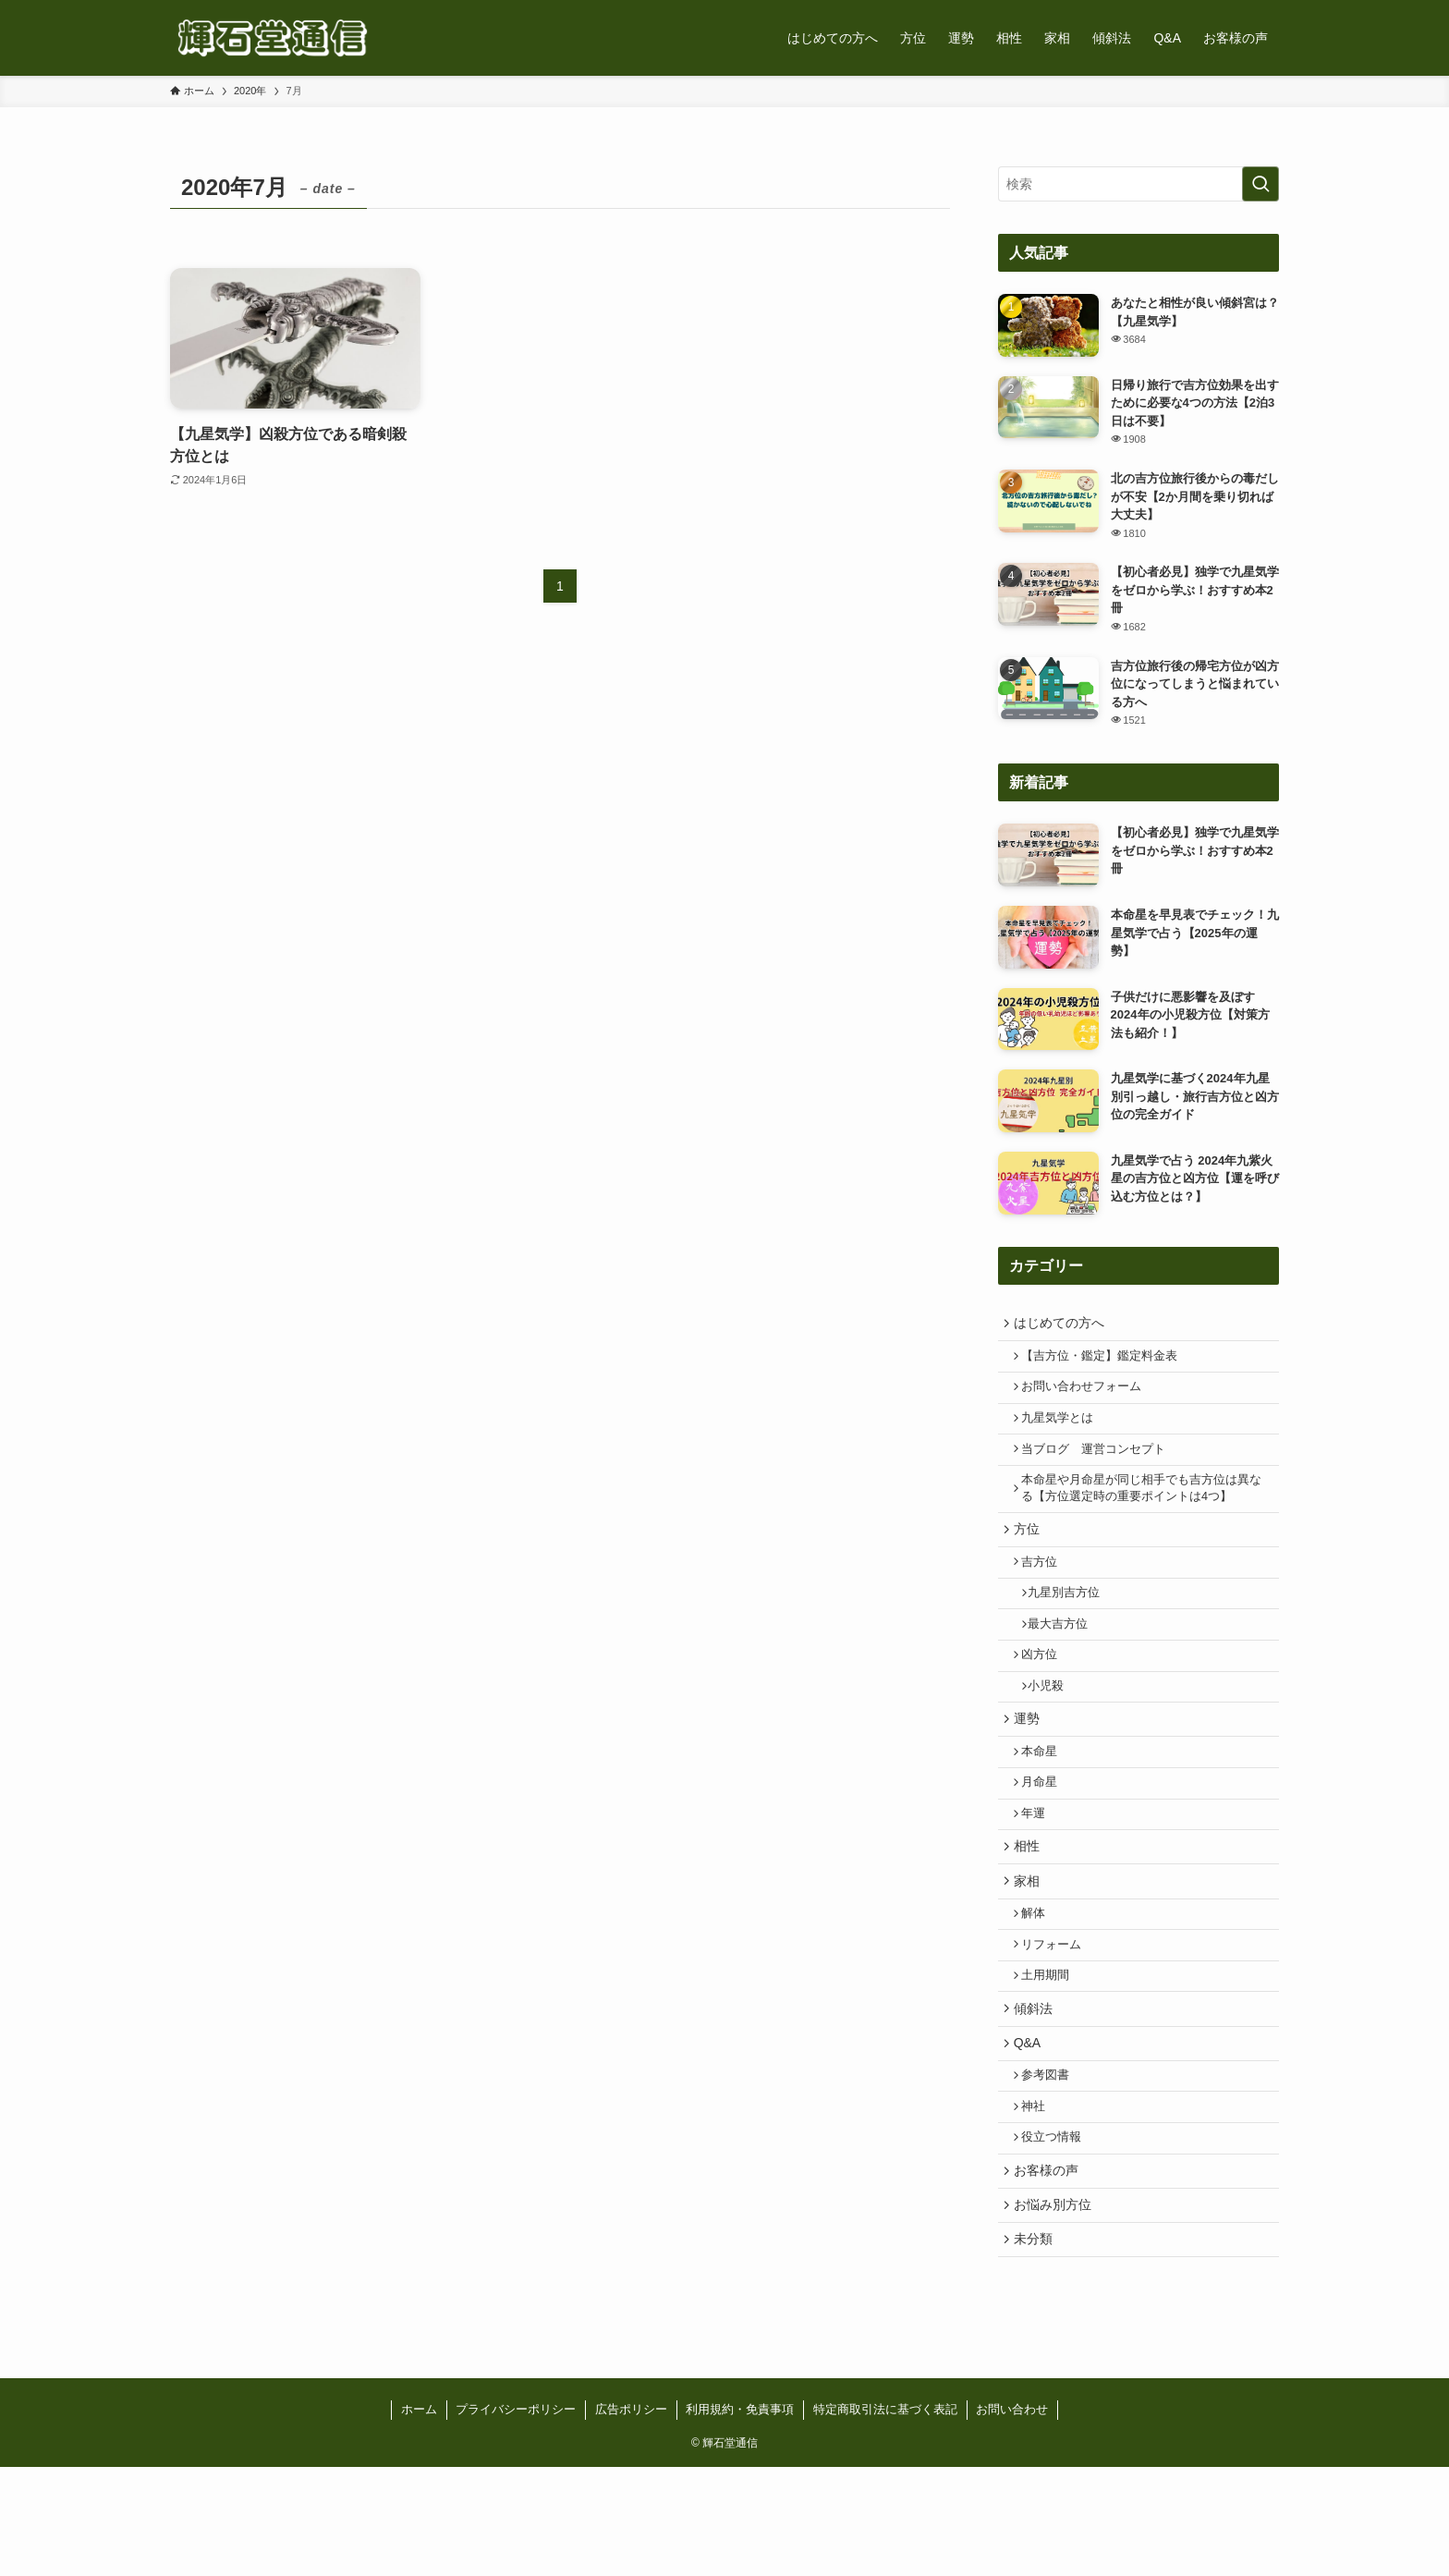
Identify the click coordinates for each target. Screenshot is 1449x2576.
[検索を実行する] (1260, 183)
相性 (1030, 1907)
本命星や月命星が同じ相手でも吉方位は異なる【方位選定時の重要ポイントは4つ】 (1142, 1508)
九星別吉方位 (1072, 1624)
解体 (1040, 1982)
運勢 (1030, 1764)
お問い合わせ (1012, 2518)
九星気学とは (1064, 1430)
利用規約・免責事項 (740, 2518)
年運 (1040, 1870)
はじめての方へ (1062, 1325)
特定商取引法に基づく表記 (885, 2518)
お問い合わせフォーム (1088, 1396)
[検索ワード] (1138, 183)
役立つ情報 (1058, 2232)
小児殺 (1054, 1728)
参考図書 (1052, 2162)
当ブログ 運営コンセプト (1100, 1465)
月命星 (1046, 1835)
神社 (1040, 2197)
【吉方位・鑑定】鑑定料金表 (1106, 1361)
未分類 (1036, 2345)
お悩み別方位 (1056, 2308)
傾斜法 (1036, 2088)
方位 (1030, 1552)
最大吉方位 (1066, 1659)
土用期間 (1052, 2051)
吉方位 (1046, 1589)
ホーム (419, 2518)
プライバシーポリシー (516, 2518)
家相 (1030, 1945)
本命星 (1046, 1801)
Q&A (1031, 2126)
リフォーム (1058, 2016)
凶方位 (1046, 1693)
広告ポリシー (631, 2518)
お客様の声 (1049, 2269)
